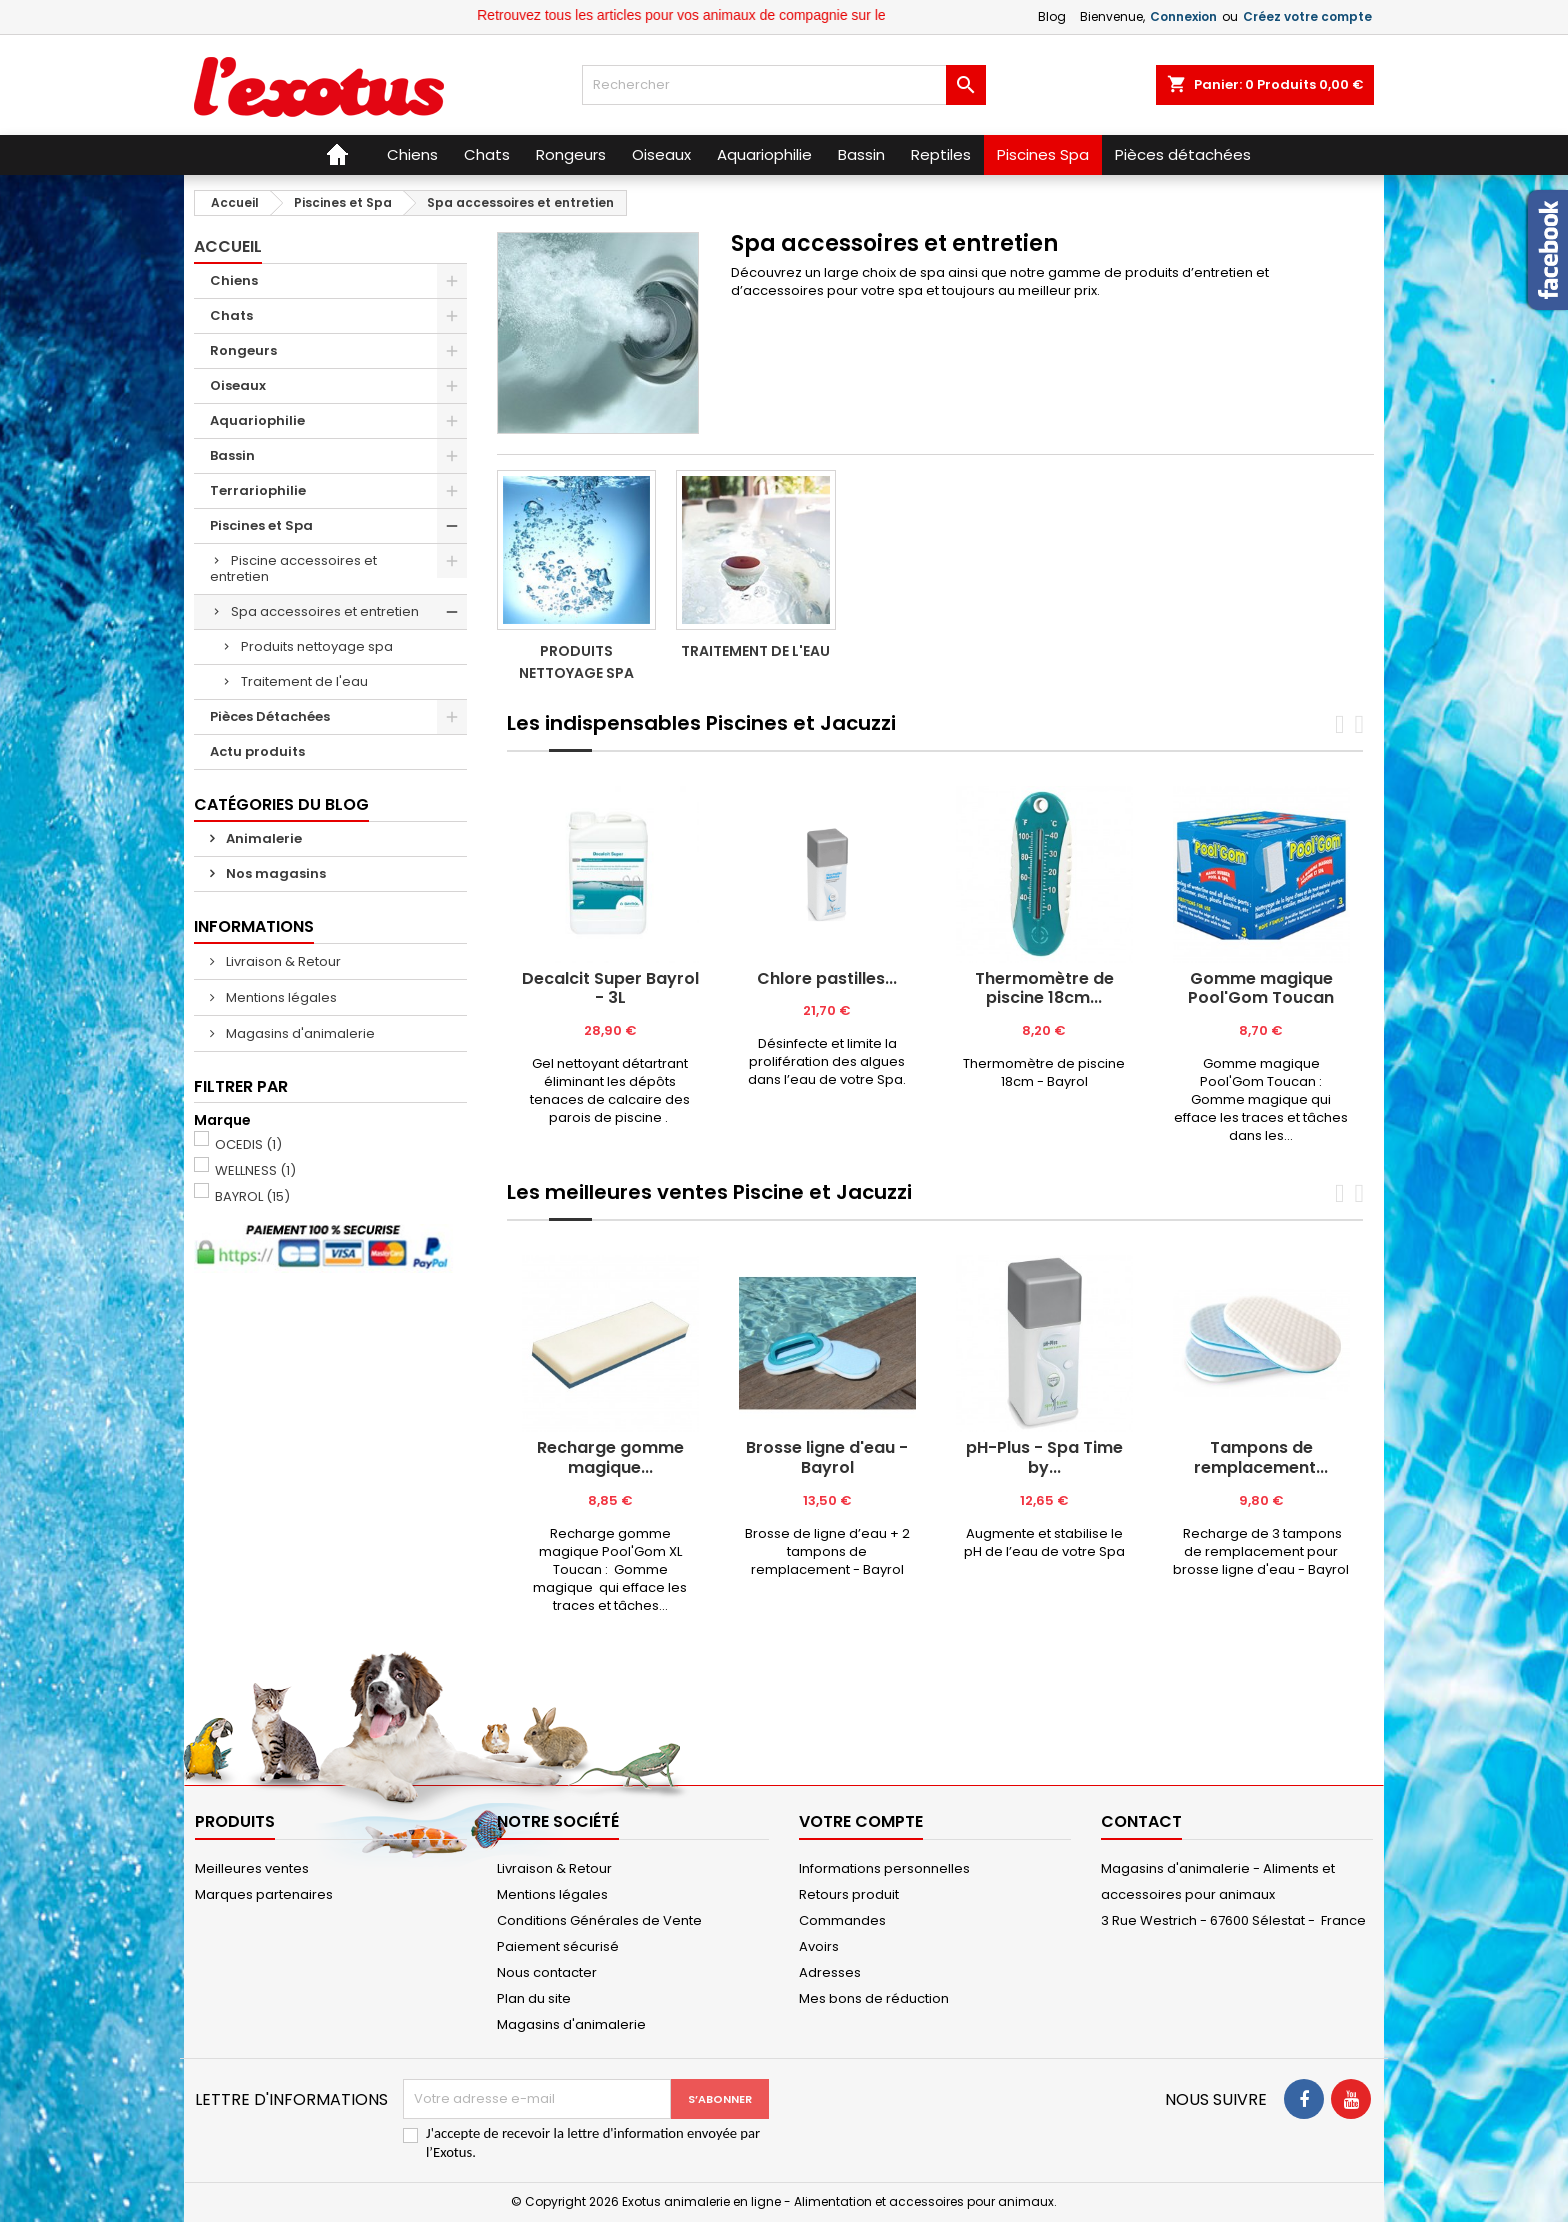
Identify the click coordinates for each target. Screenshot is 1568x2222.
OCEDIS (248, 1144)
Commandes (842, 1920)
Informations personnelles (884, 1868)
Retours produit (849, 1894)
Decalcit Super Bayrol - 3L (610, 988)
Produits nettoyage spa (317, 646)
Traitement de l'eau (304, 681)
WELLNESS (255, 1170)
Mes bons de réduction (874, 1998)
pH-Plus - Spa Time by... (1044, 1457)
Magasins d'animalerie (299, 1033)
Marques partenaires (264, 1894)
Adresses (830, 1972)
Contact (1141, 1821)
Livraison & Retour (282, 961)
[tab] (528, 751)
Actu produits (257, 751)
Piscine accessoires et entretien (293, 568)
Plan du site (534, 1998)
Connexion (1183, 16)
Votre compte (861, 1821)
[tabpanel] (610, 957)
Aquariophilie (257, 420)
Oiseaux (238, 385)
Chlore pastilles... (827, 978)
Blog (1052, 16)
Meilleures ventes (252, 1868)
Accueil (228, 246)
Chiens (234, 280)
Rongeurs (243, 350)
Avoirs (819, 1946)
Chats (231, 315)
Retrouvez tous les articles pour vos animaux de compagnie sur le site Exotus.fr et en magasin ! (803, 15)
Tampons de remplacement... (1261, 1457)
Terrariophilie (258, 490)
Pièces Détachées (270, 716)
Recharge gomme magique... (610, 1457)
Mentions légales (280, 997)
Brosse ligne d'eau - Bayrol (827, 1457)
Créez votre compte (1307, 16)
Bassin (232, 455)
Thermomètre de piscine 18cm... (1044, 988)
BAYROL (252, 1196)
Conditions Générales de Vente (599, 1920)
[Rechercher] (783, 85)
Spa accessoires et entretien (325, 611)
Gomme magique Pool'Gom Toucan (1261, 988)
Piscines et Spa (261, 525)
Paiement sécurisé (558, 1946)
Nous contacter (547, 1972)
